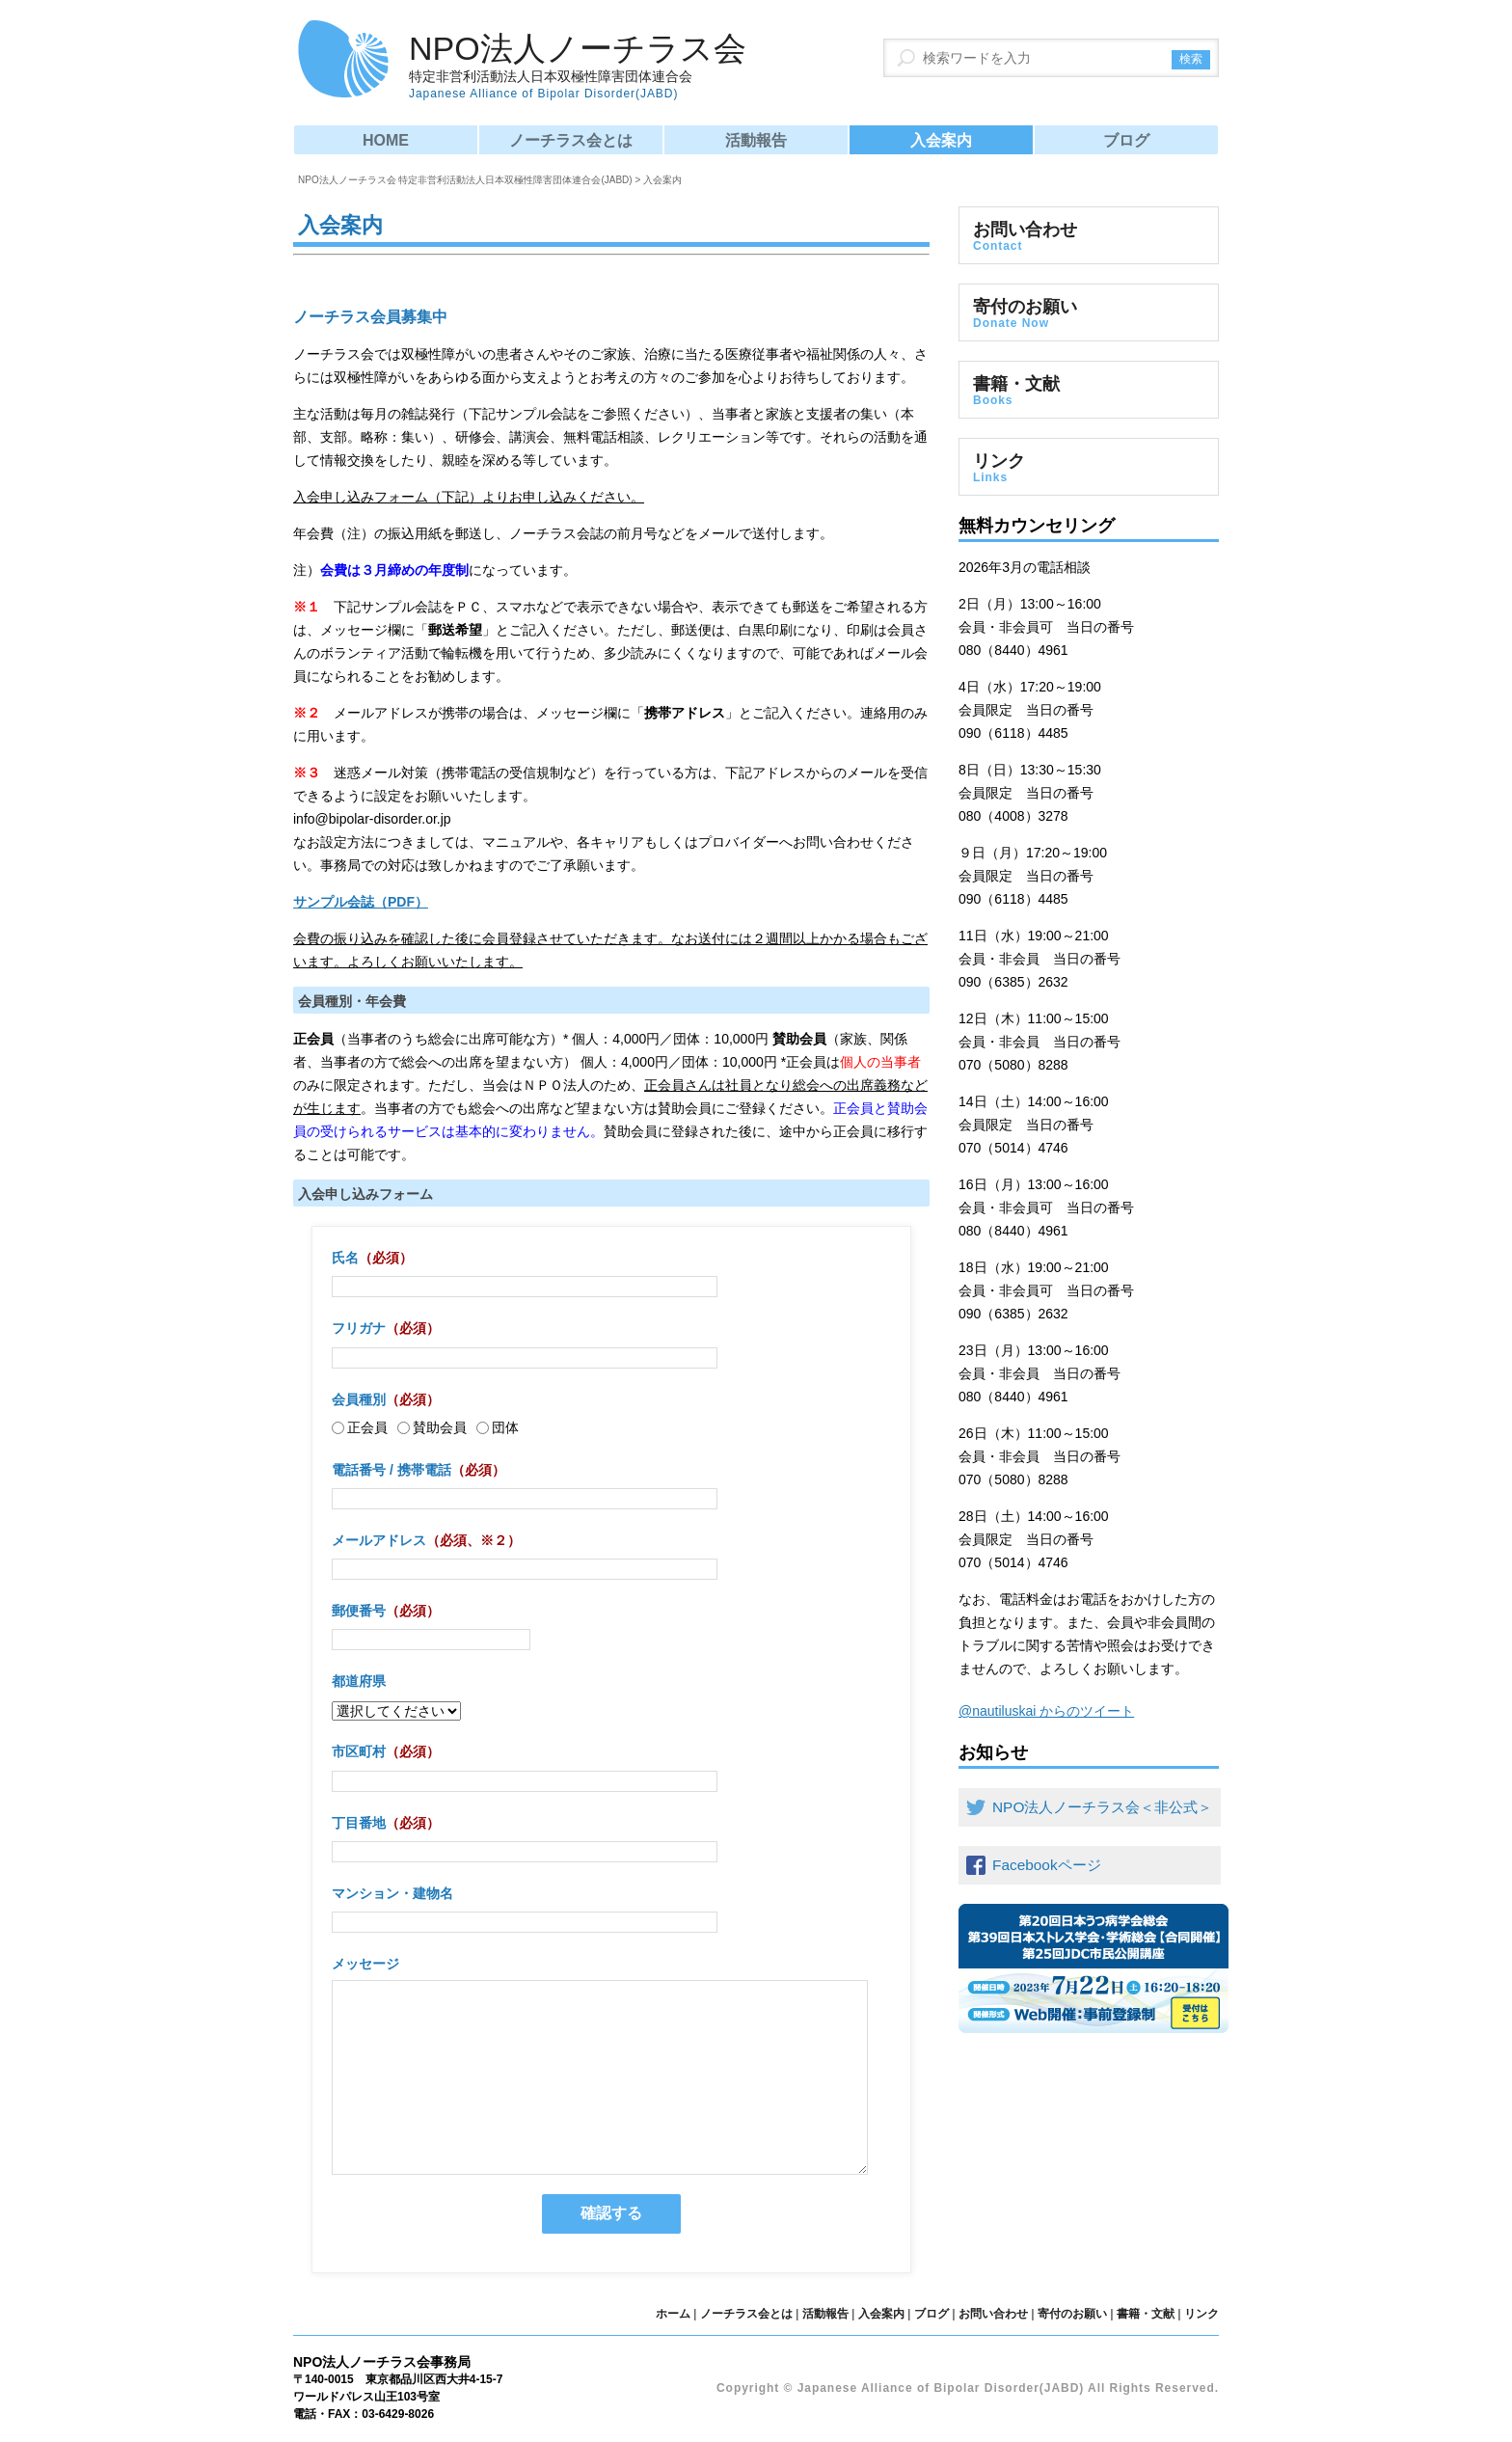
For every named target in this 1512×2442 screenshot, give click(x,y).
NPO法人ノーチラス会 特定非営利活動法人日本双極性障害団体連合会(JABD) (465, 180)
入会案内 (941, 140)
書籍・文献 (1088, 390)
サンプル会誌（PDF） (360, 901)
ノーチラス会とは (571, 140)
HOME (386, 140)
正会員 (360, 1427)
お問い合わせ (1088, 236)
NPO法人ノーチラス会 (577, 66)
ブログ (1126, 140)
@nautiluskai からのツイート (1046, 1711)
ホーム (673, 2313)
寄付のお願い (1088, 313)
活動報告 (756, 140)
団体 (497, 1427)
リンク (1088, 467)
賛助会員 (432, 1427)
